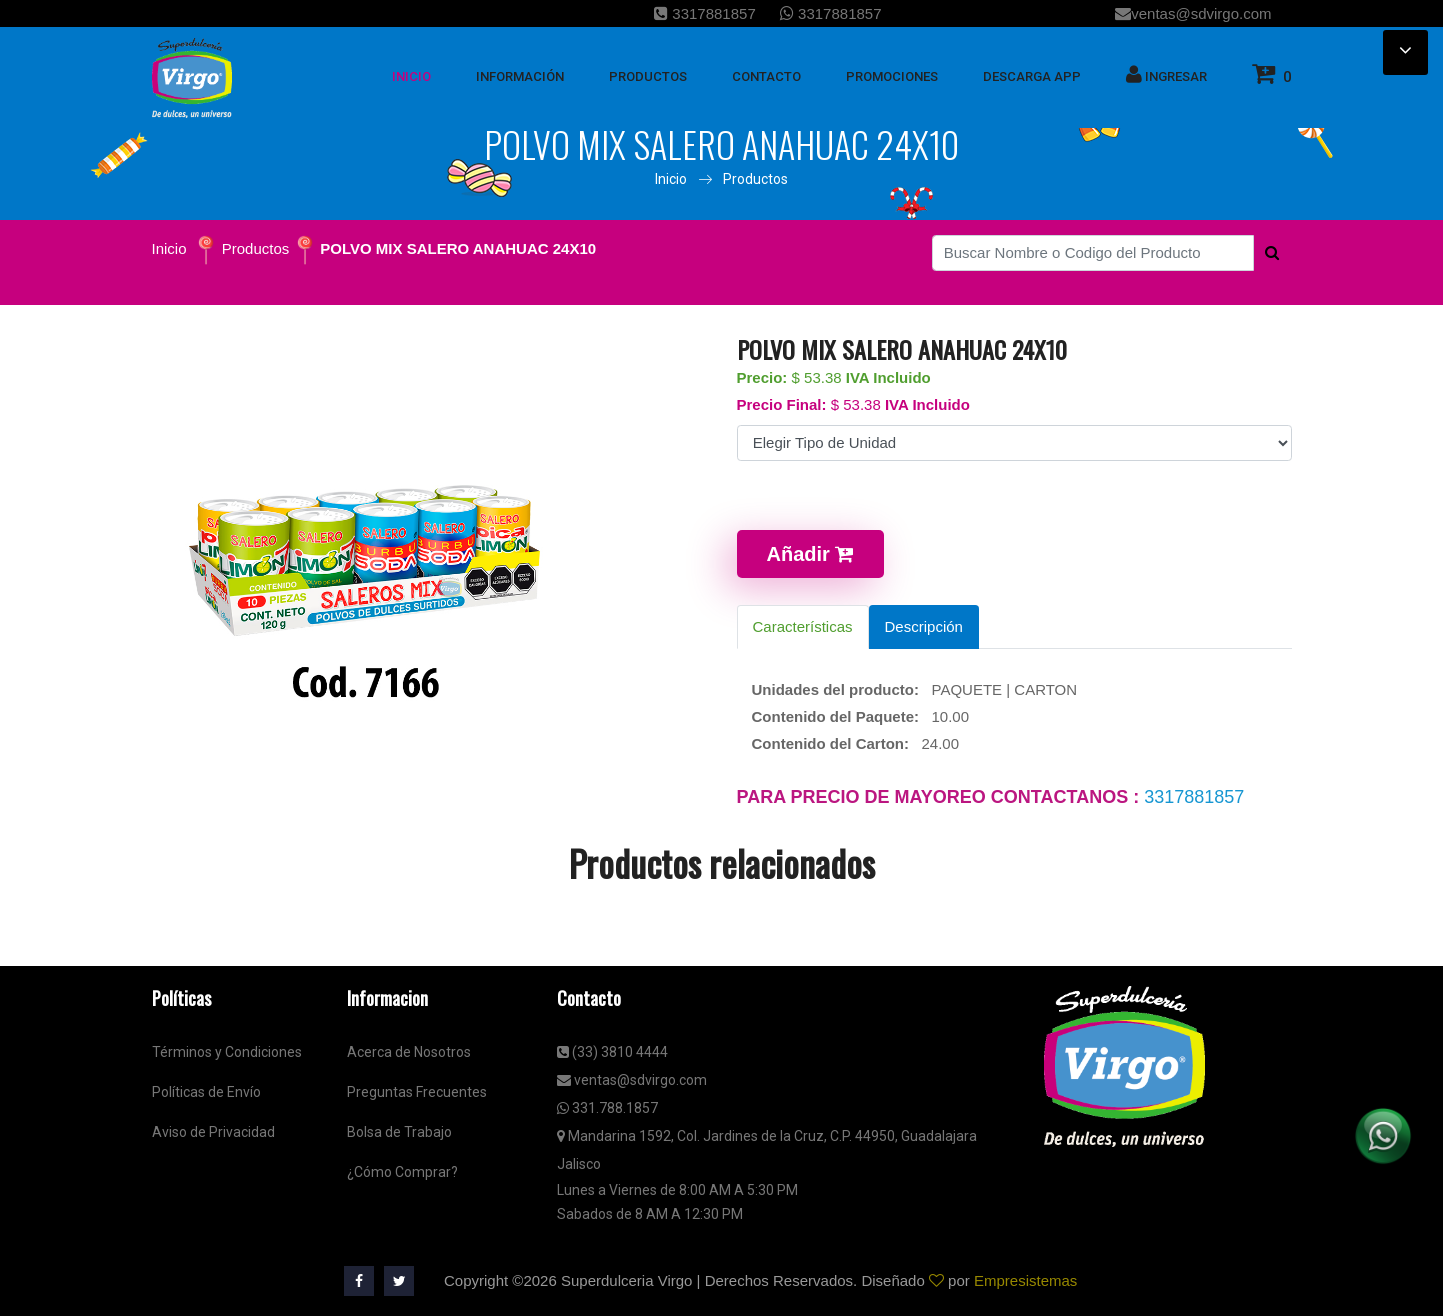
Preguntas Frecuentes (417, 1092)
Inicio (671, 179)
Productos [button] (648, 76)
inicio (411, 76)
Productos (755, 179)
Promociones (892, 76)
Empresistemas (1025, 1280)
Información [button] (520, 76)
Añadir (811, 554)
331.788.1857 (607, 1108)
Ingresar (1166, 74)
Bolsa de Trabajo (399, 1132)
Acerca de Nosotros (409, 1052)
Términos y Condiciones (227, 1052)
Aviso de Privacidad (213, 1132)
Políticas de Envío (206, 1092)
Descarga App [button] (1032, 76)
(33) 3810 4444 (612, 1052)
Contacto (766, 76)
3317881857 (705, 13)
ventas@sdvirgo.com (1193, 13)
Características (803, 626)
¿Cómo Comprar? (402, 1172)
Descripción (924, 626)
